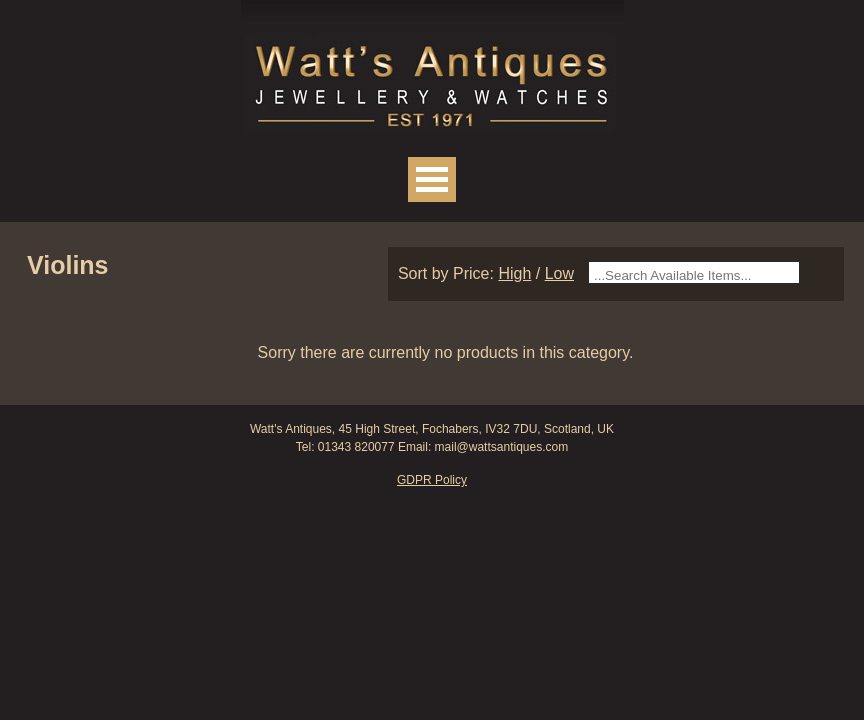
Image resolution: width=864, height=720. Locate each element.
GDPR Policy (432, 480)
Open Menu (432, 179)
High (514, 273)
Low (559, 273)
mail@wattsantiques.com (502, 447)
